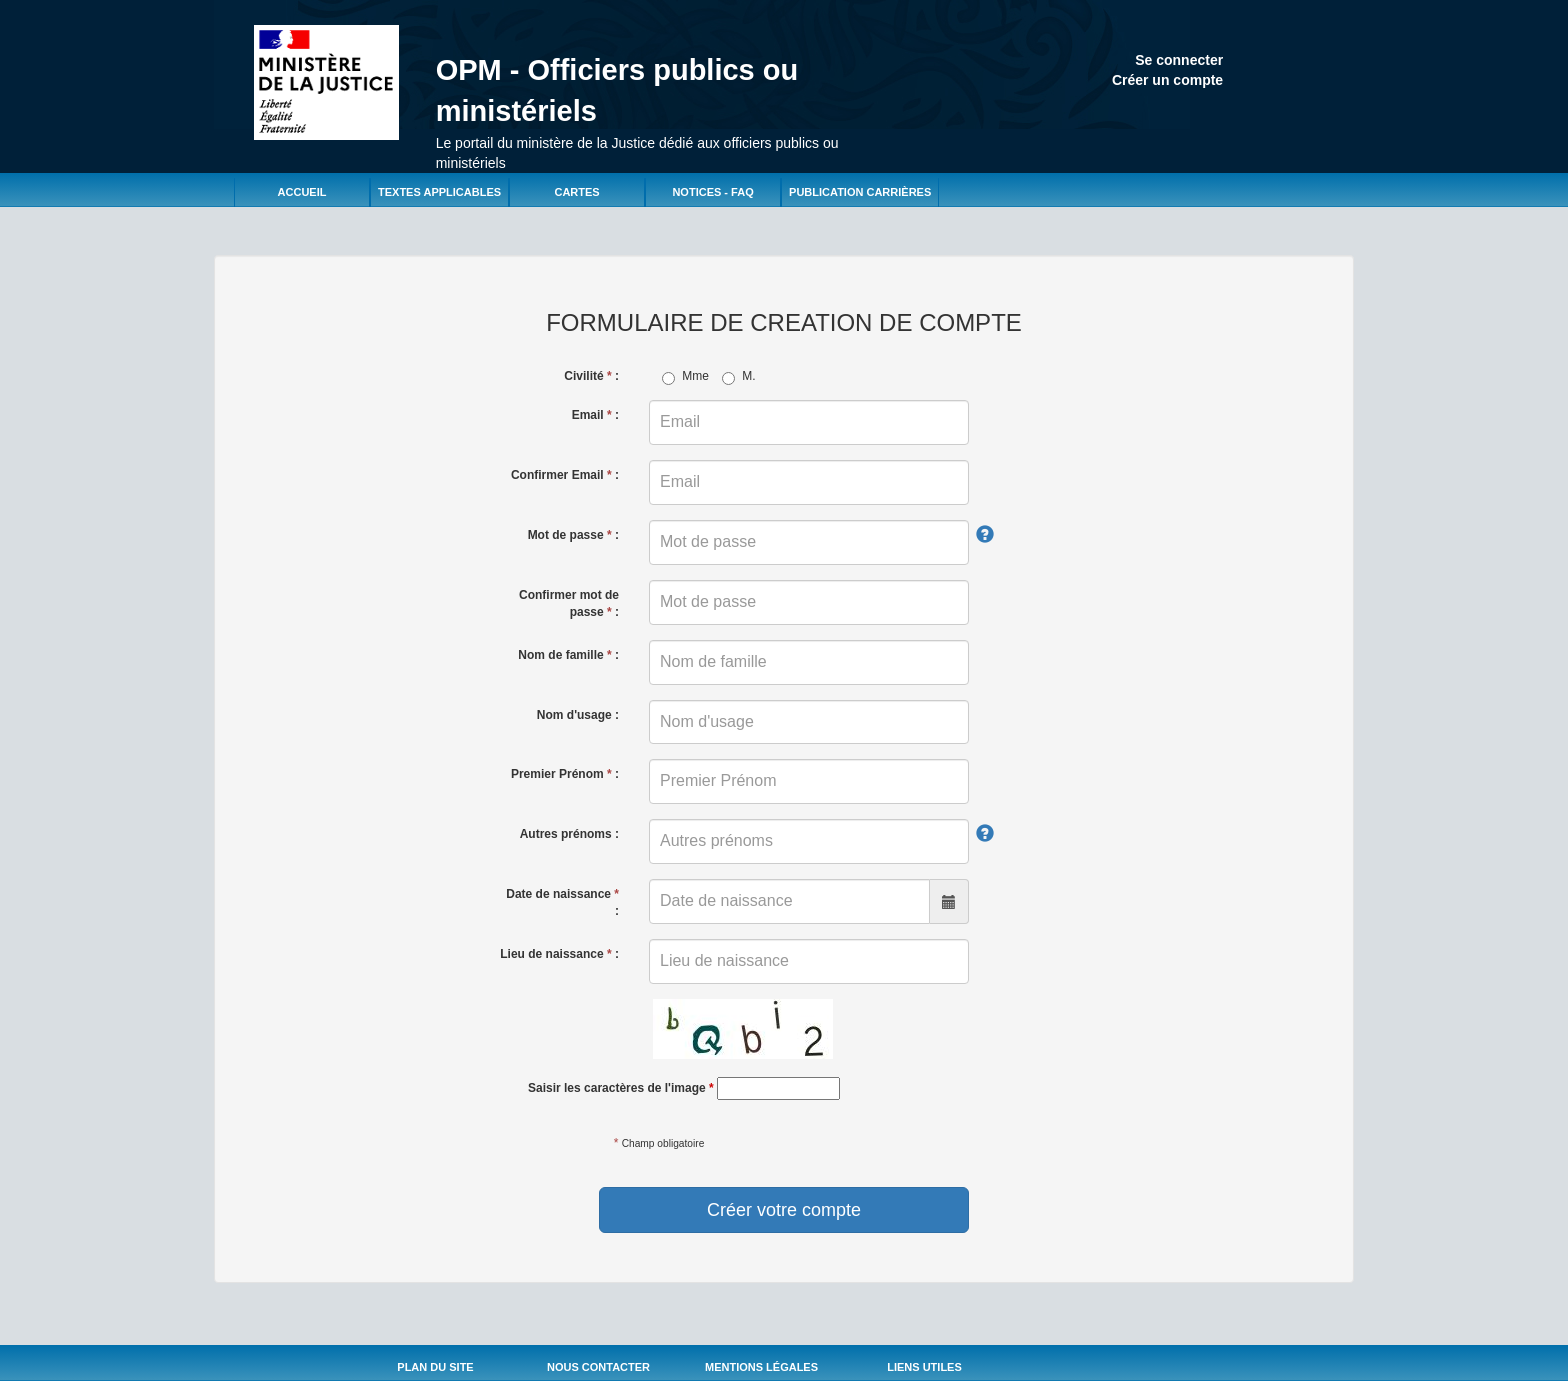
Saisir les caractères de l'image (621, 1088)
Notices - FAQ (712, 192)
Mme (685, 377)
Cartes (576, 192)
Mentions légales (761, 1367)
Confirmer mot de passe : (569, 603)
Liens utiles (924, 1367)
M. (738, 377)
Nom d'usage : (578, 715)
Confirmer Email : (565, 475)
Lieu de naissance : (559, 954)
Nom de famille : (568, 655)
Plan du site (435, 1367)
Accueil (302, 192)
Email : (595, 415)
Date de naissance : (562, 902)
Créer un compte (1167, 80)
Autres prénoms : (569, 834)
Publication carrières (860, 192)
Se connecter (1179, 60)
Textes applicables (439, 192)
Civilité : (591, 376)
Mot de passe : (573, 535)
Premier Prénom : (565, 774)
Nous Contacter (598, 1367)
